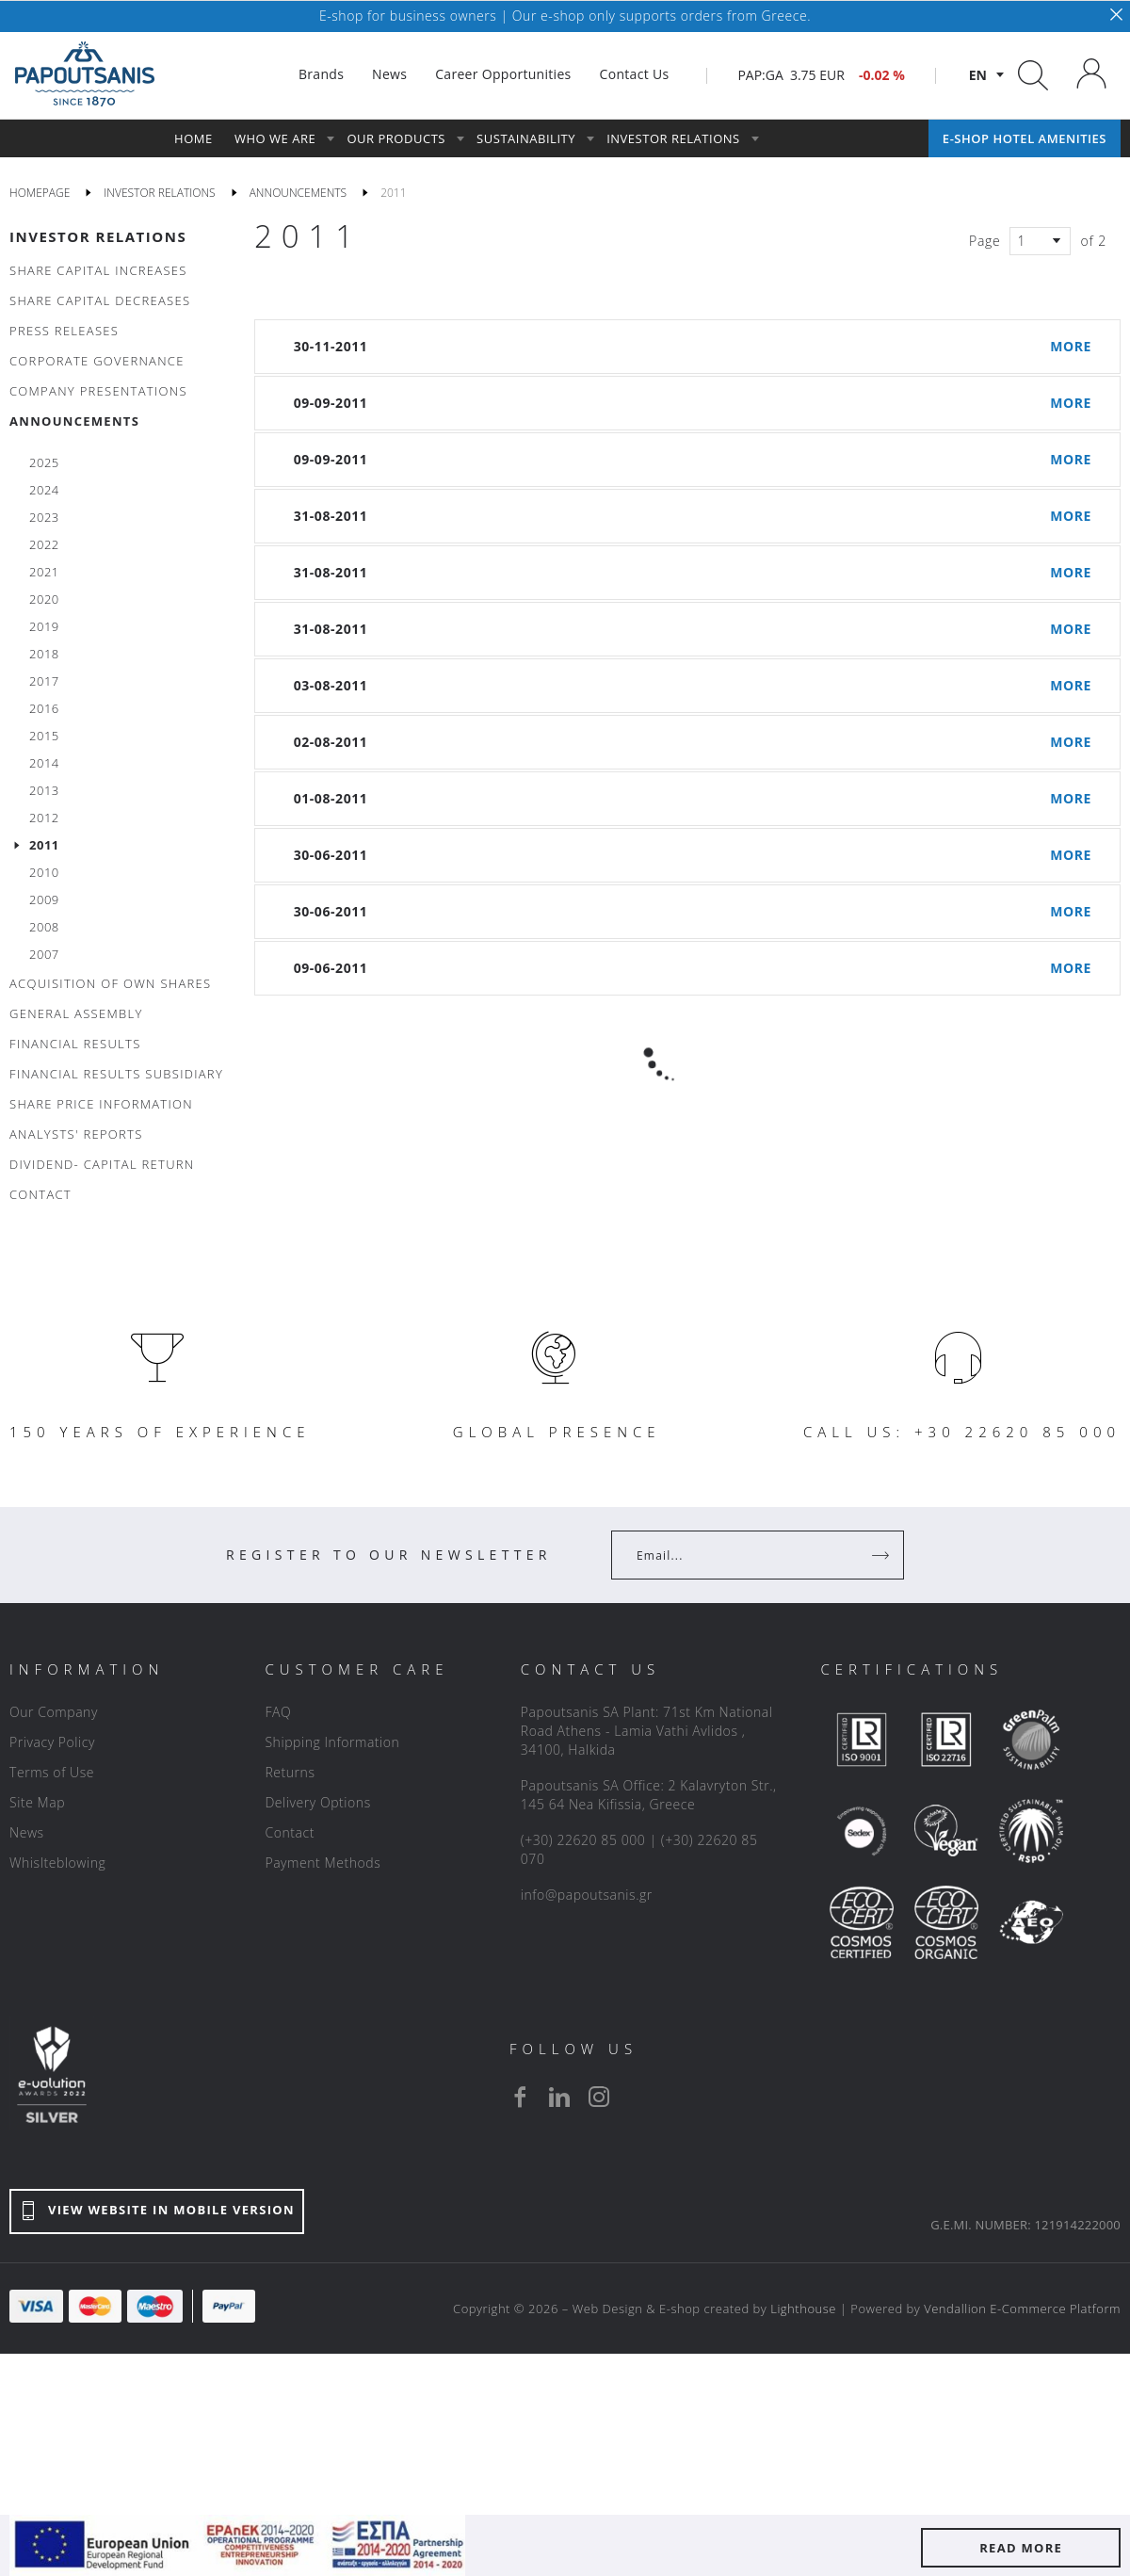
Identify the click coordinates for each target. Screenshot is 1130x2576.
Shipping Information (332, 1742)
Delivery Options (317, 1802)
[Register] (882, 1555)
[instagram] (599, 2096)
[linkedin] (559, 2096)
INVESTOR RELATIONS (97, 236)
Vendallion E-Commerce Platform (1022, 2308)
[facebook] (519, 2096)
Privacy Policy (52, 1742)
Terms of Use (51, 1772)
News (26, 1832)
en (978, 75)
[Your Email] (744, 1555)
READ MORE (1020, 2547)
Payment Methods (322, 1862)
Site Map (37, 1802)
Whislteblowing (57, 1862)
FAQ (278, 1712)
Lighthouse (803, 2308)
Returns (290, 1772)
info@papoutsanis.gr (587, 1895)
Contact (290, 1832)
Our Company (53, 1712)
